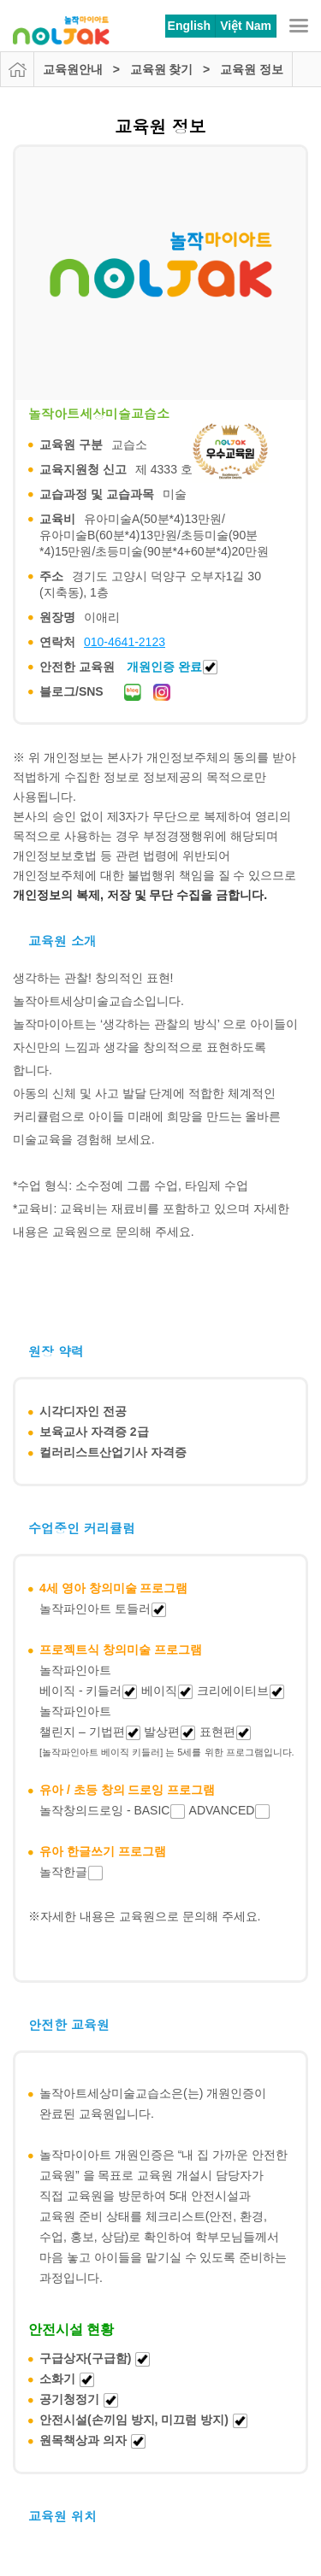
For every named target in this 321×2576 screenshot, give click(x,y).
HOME (17, 69)
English (189, 25)
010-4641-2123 (124, 642)
